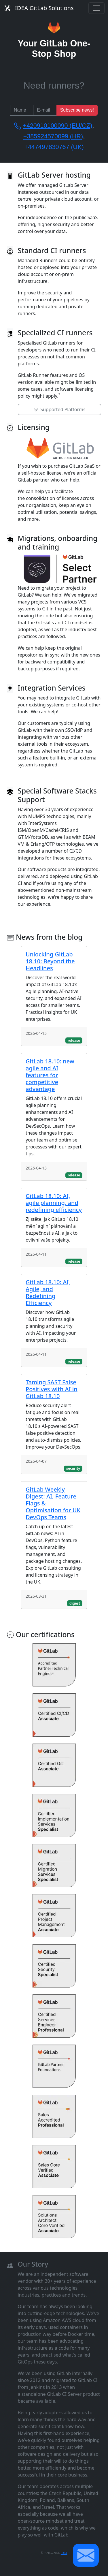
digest (74, 1603)
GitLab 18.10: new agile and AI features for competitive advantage (50, 1075)
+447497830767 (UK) (54, 147)
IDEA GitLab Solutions (39, 8)
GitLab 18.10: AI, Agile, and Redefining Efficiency (48, 1292)
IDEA (64, 2553)
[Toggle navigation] (96, 8)
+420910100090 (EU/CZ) (57, 125)
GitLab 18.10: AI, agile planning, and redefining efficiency (54, 1203)
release (74, 1040)
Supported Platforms (59, 409)
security (73, 1468)
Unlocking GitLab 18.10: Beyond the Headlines (50, 961)
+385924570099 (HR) (53, 136)
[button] (86, 2555)
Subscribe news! (77, 110)
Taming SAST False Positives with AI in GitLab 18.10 (51, 1389)
